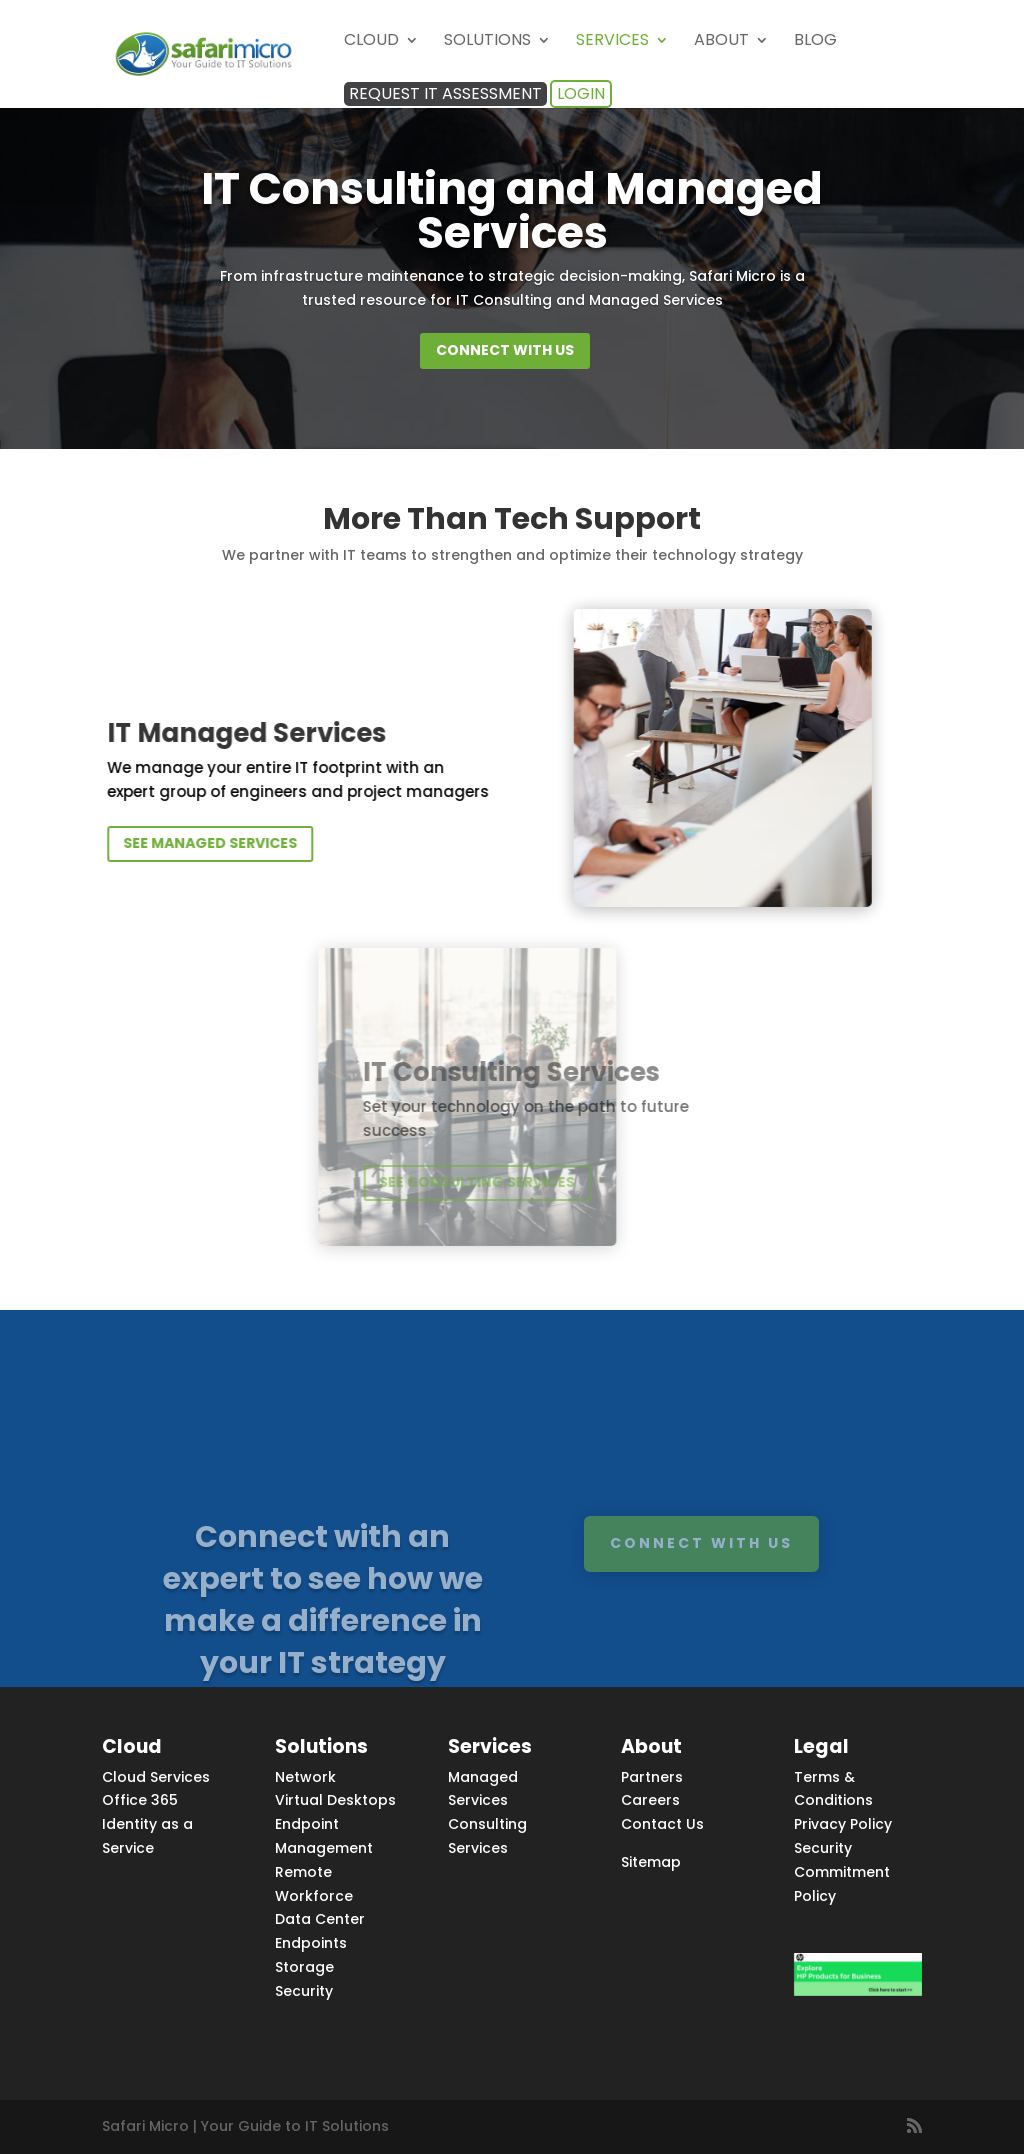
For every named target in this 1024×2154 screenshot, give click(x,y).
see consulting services (342, 1182)
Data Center (320, 1919)
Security (304, 1991)
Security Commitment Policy (842, 1872)
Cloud (371, 42)
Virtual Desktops (335, 1800)
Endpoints (311, 1943)
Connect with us (505, 350)
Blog (815, 42)
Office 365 (140, 1800)
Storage (304, 1967)
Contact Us (662, 1824)
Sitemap (651, 1862)
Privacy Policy (843, 1824)
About (721, 42)
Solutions (487, 42)
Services (612, 42)
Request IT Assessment (445, 93)
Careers (650, 1800)
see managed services (278, 843)
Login (581, 93)
